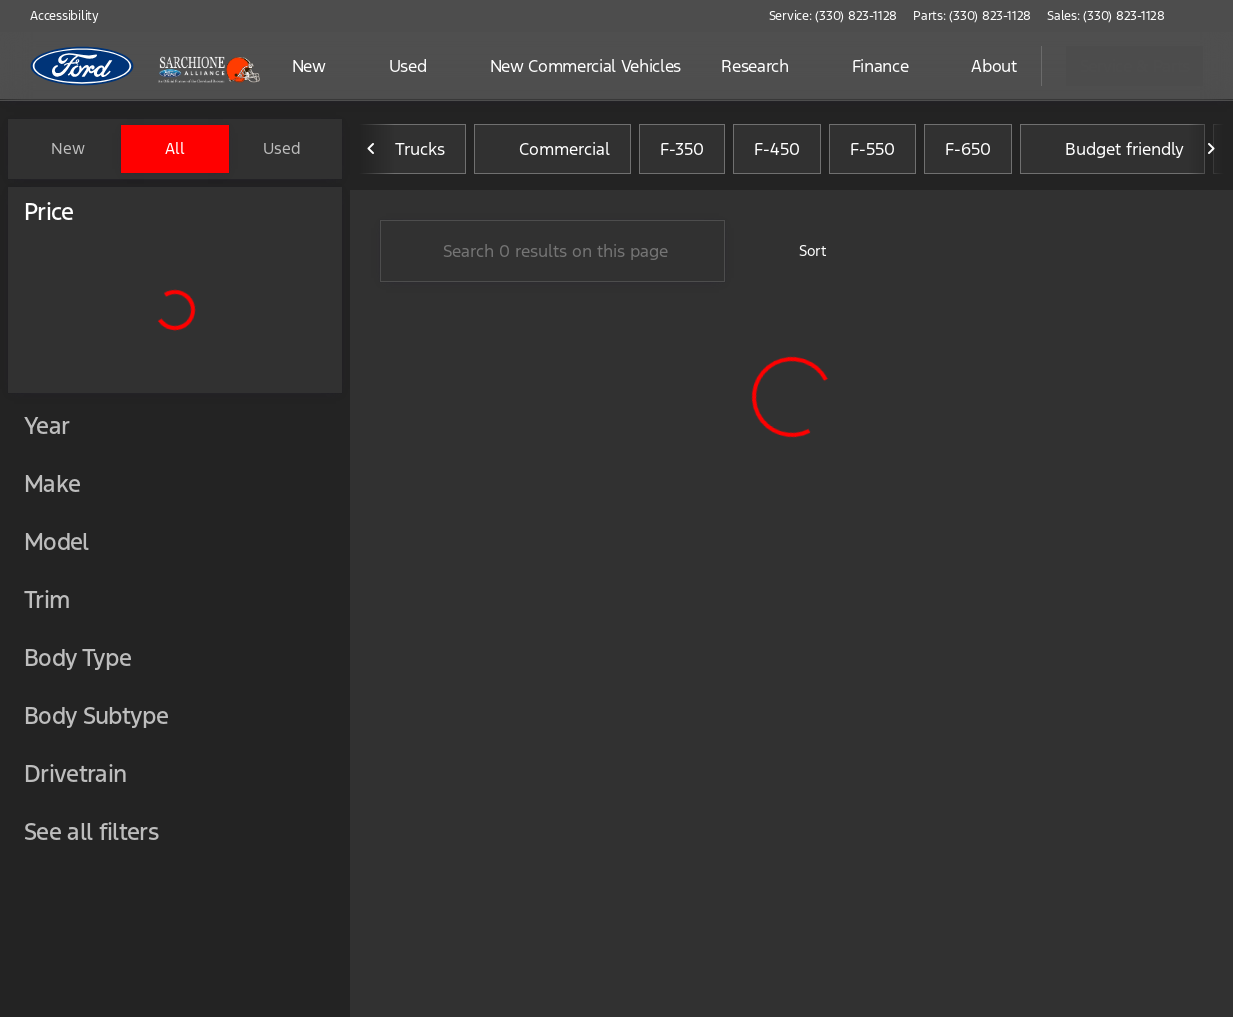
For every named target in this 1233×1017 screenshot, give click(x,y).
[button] (1209, 16)
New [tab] (68, 148)
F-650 (968, 149)
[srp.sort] (801, 251)
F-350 (682, 149)
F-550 (872, 149)
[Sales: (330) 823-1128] (1106, 16)
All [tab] (175, 148)
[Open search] (1001, 66)
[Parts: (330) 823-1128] (972, 16)
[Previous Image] (372, 149)
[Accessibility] (55, 16)
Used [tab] (282, 148)
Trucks (408, 149)
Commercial (552, 149)
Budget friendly (1112, 149)
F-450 (777, 149)
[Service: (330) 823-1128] (833, 16)
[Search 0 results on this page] (552, 251)
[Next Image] (1211, 149)
